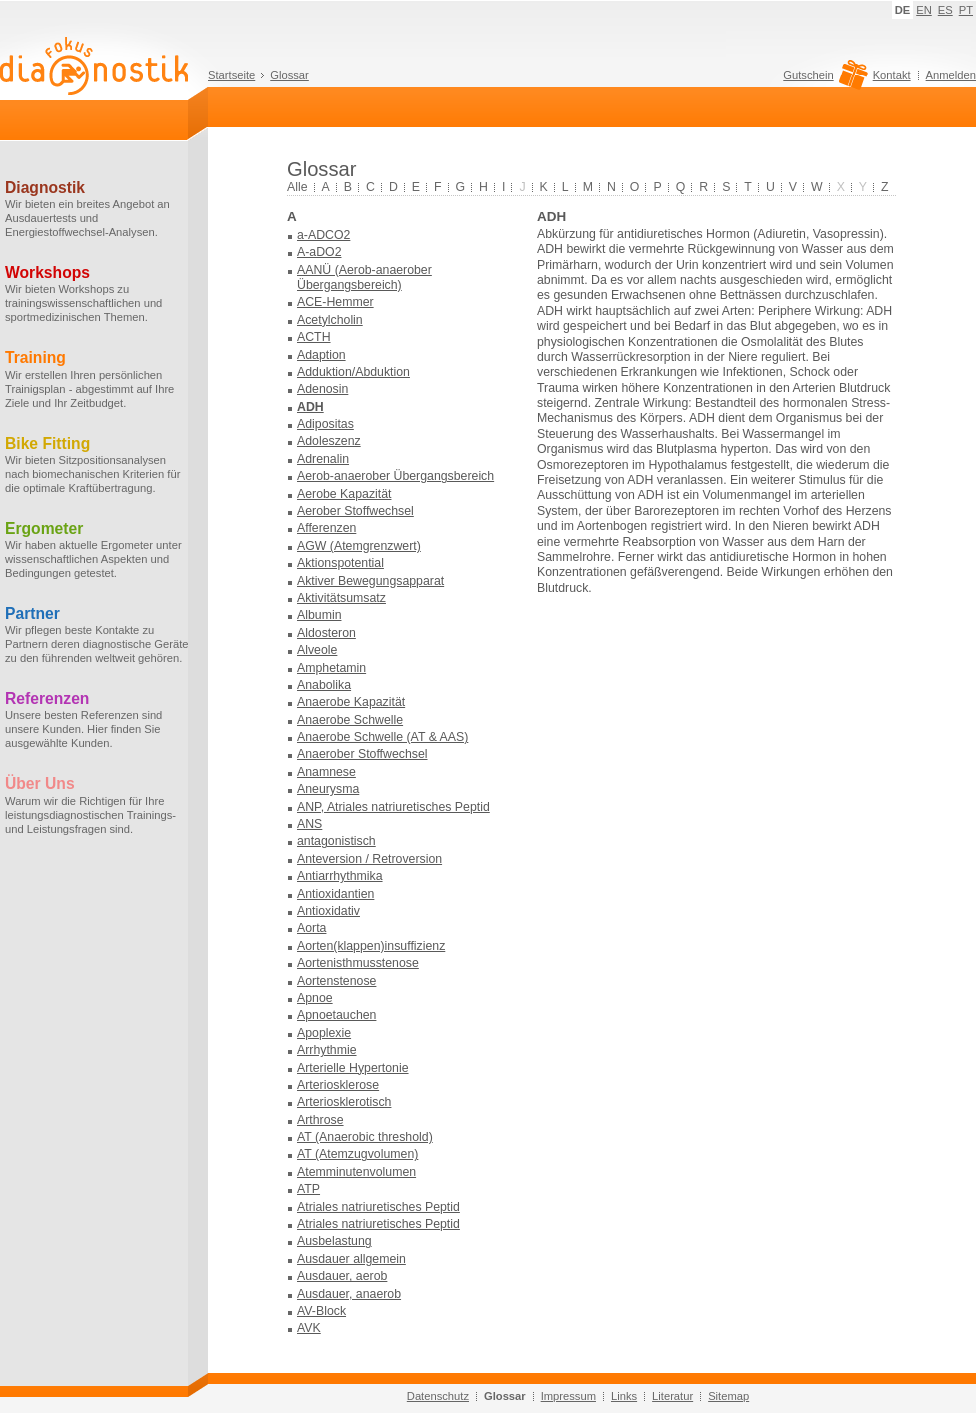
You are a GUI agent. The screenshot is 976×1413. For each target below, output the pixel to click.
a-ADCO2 (323, 235)
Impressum (568, 1396)
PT (966, 10)
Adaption (321, 355)
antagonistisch (336, 841)
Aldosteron (326, 633)
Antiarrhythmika (340, 876)
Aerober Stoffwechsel (355, 511)
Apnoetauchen (336, 1015)
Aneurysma (328, 789)
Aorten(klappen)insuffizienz (371, 946)
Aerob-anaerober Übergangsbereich (395, 476)
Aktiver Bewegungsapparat (370, 581)
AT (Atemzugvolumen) (357, 1154)
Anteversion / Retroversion (369, 859)
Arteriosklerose (338, 1085)
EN (924, 10)
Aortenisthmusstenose (358, 963)
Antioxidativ (328, 911)
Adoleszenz (329, 441)
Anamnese (326, 772)
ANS (309, 824)
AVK (309, 1328)
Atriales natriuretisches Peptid (378, 1207)
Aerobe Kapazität (344, 494)
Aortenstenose (336, 981)
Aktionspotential (340, 563)
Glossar (289, 75)
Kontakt (892, 75)
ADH (310, 407)
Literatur (672, 1396)
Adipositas (325, 424)
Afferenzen (326, 528)
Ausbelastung (334, 1241)
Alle (297, 187)
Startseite (231, 75)
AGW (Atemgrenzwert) (359, 546)
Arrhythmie (327, 1050)
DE (903, 10)
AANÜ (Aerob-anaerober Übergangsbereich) (364, 277)
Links (624, 1396)
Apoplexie (324, 1033)
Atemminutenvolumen (356, 1172)
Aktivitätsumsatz (341, 598)
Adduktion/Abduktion (353, 372)
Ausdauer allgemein (351, 1259)
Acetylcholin (330, 320)
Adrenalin (323, 459)
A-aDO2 (319, 252)
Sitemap (728, 1396)
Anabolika (324, 685)
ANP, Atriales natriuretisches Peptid (393, 807)
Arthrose (320, 1120)
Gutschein (822, 80)
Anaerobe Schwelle (350, 720)
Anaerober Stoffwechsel (362, 754)
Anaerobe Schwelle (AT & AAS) (382, 737)
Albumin (319, 615)
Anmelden (951, 75)
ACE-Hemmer (335, 302)
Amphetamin (331, 668)
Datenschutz (438, 1396)
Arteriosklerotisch (344, 1102)
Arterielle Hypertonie (353, 1068)
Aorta (311, 928)
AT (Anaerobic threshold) (365, 1137)
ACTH (314, 337)
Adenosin (322, 389)
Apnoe (315, 998)
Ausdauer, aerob (342, 1276)
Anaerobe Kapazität (351, 702)
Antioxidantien (335, 894)
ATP (308, 1189)
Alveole (317, 650)
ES (945, 10)
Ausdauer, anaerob (349, 1294)
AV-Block (321, 1311)
